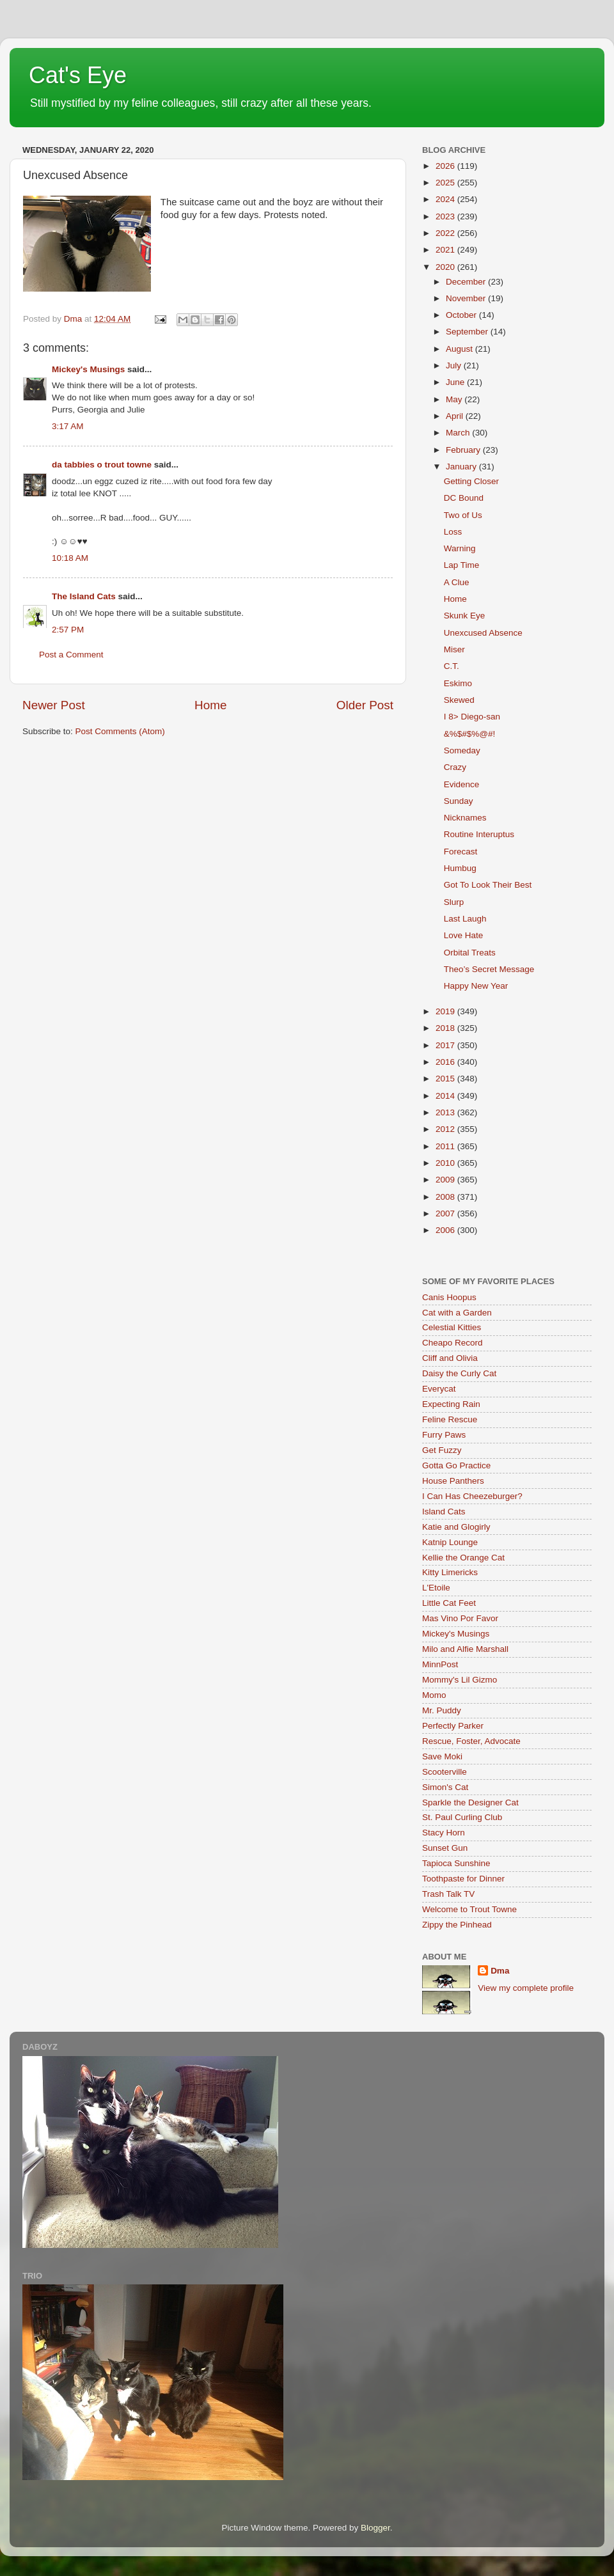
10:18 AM (70, 558)
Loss (453, 532)
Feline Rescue (449, 1419)
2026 (446, 166)
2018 (446, 1028)
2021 (446, 250)
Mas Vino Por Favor (460, 1618)
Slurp (454, 902)
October (462, 315)
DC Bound (464, 498)
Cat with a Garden (457, 1312)
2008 (446, 1197)
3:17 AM (68, 426)
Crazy (455, 767)
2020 (446, 267)
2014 (446, 1096)
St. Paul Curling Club (462, 1817)
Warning (460, 548)
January (462, 466)
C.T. (451, 666)
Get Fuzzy (442, 1450)
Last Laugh (465, 918)
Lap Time (462, 565)
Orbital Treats (470, 952)
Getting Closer (471, 481)
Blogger (375, 2528)
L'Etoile (436, 1587)
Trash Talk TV (448, 1894)
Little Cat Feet (449, 1603)
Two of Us (463, 515)
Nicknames (465, 817)
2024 (446, 199)
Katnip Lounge (450, 1542)
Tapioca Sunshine (456, 1863)
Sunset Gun (445, 1848)
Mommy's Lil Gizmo (459, 1680)
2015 (446, 1078)
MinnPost (440, 1664)
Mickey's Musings (88, 369)
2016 (446, 1062)
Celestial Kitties (451, 1327)
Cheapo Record (452, 1342)
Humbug (460, 868)
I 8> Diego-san (472, 716)
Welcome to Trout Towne (469, 1909)
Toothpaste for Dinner (463, 1878)
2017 (446, 1045)
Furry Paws (444, 1435)
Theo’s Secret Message (489, 969)
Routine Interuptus (479, 834)
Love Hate (464, 935)
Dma (500, 1970)
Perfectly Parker (453, 1726)
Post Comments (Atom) (120, 731)
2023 (446, 216)
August (460, 349)
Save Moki (442, 1756)
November (467, 298)
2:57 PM (68, 629)
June (456, 382)
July (455, 365)
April (456, 416)
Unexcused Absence (483, 633)
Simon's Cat (445, 1787)
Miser (454, 649)
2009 (446, 1179)
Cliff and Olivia (450, 1358)
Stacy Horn (443, 1832)
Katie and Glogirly (456, 1527)
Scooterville (444, 1772)
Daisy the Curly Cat (459, 1373)
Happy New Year (476, 986)
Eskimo (458, 683)
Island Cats (444, 1511)
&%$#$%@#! (470, 734)
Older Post (364, 705)
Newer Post (53, 705)
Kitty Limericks (450, 1572)
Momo (434, 1695)
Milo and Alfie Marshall (465, 1649)
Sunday (458, 801)
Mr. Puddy (441, 1710)
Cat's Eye (78, 75)
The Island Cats (84, 596)
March (459, 432)
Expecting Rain (451, 1404)
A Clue (456, 582)
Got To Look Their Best (488, 885)
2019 (446, 1011)
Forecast (461, 851)
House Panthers (453, 1481)
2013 (446, 1112)
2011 (446, 1146)
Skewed (459, 700)
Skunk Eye (464, 615)
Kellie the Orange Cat (463, 1557)
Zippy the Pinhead (457, 1924)
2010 (446, 1163)
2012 (446, 1129)
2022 (446, 233)
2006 (446, 1230)
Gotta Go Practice (456, 1465)
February (464, 450)
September (468, 331)
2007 (446, 1213)
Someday (462, 750)
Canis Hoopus (449, 1297)
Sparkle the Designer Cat (470, 1802)
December (467, 282)
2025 (446, 182)
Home (210, 705)
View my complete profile (526, 1988)
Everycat (439, 1389)
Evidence (462, 784)
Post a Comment (71, 654)
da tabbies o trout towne (102, 464)
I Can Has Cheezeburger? (472, 1496)
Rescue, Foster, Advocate (471, 1741)
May (455, 399)
